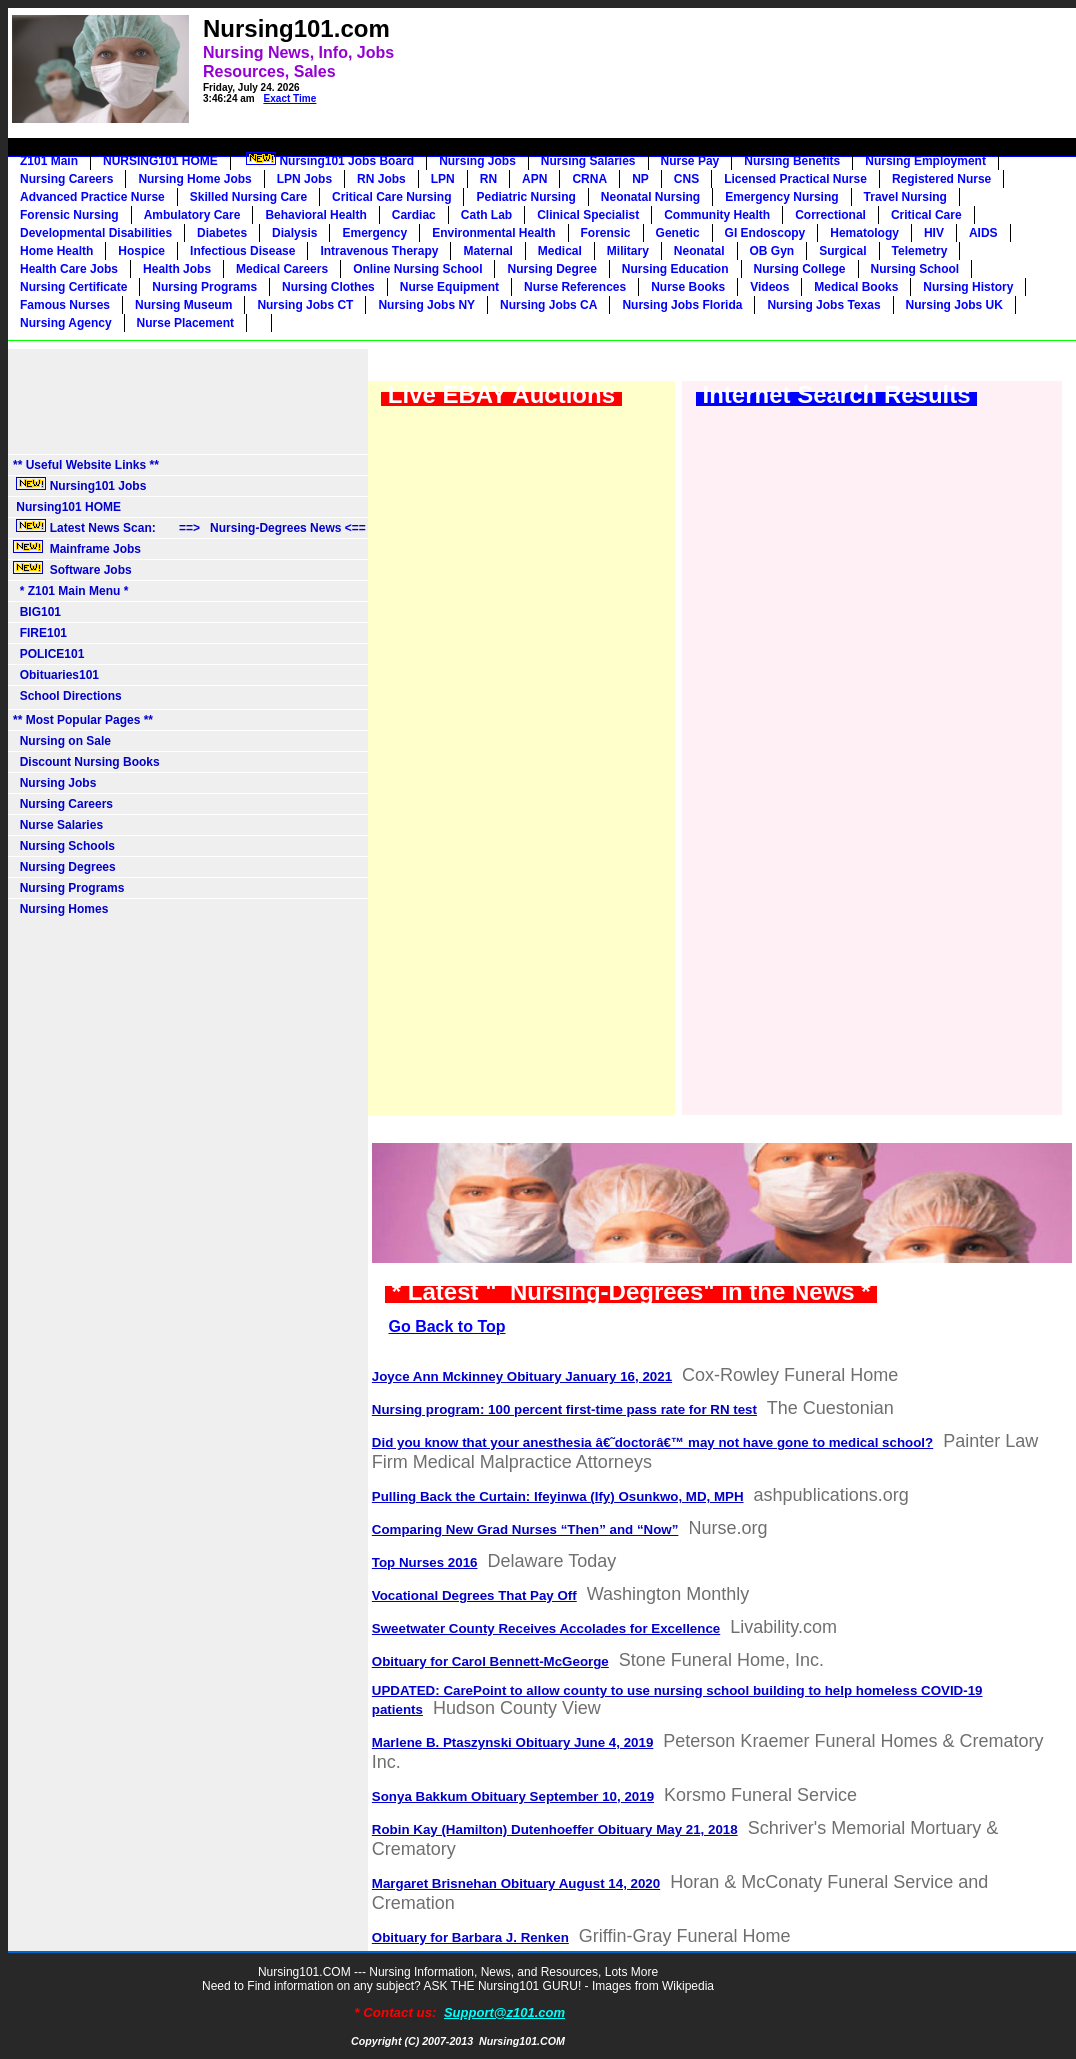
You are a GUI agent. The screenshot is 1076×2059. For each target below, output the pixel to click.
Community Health (717, 215)
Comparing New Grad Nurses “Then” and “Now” (525, 1529)
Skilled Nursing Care (248, 197)
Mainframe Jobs (78, 548)
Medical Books (856, 287)
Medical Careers (282, 269)
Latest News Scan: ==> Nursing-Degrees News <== (189, 527)
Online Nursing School (417, 269)
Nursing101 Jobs (79, 485)
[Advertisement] (685, 56)
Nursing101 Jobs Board (328, 160)
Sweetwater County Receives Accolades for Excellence (546, 1628)
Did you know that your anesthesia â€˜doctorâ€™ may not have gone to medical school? (652, 1442)
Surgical (842, 251)
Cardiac (414, 215)
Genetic (678, 233)
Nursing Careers (66, 179)
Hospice (141, 251)
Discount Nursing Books (86, 762)
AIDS (983, 233)
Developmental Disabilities (96, 233)
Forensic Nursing (69, 215)
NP (640, 179)
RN (488, 179)
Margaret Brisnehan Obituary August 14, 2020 (516, 1883)
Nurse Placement (185, 323)
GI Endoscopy (765, 233)
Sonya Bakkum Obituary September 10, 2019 (513, 1796)
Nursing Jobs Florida (682, 305)
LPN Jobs (304, 179)
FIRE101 (40, 633)
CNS (686, 179)
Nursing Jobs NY (426, 305)
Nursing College (800, 269)
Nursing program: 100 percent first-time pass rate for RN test (564, 1409)
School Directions (67, 696)
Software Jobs (74, 569)
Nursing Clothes (328, 287)
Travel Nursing (905, 197)
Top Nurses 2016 (425, 1562)
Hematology (864, 233)
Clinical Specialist (588, 215)
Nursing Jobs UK (954, 305)
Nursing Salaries (588, 161)
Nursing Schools (64, 846)
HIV (934, 233)
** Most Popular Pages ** (83, 720)
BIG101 (37, 612)
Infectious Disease (242, 251)
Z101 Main (49, 161)
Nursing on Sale (62, 741)
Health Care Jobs (69, 269)
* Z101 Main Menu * (70, 591)
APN (534, 179)
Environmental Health (493, 233)
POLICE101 (48, 654)
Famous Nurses (65, 305)
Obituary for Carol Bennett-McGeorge (490, 1661)
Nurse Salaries (58, 825)
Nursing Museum (183, 305)
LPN (443, 179)
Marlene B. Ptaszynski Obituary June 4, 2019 (513, 1742)
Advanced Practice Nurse (92, 197)
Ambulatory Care (192, 215)
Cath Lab (486, 215)
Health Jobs (177, 269)
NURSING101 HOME (160, 161)
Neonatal (699, 251)
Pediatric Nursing (525, 197)
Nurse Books (688, 287)
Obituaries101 (56, 675)
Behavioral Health (315, 215)
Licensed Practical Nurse (795, 179)
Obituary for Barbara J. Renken (470, 1937)
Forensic (606, 233)
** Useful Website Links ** (86, 465)
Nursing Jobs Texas (823, 305)
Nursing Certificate (73, 287)
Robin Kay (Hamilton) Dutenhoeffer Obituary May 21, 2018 (555, 1829)
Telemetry (920, 251)
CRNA (589, 179)
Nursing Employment (925, 161)
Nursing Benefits (792, 161)
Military (628, 251)
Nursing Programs (204, 287)
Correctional (830, 215)
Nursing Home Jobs (194, 179)
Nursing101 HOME (67, 507)
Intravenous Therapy (379, 251)
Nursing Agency (66, 323)
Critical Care (926, 215)
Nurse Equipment (449, 287)
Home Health (56, 251)
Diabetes (222, 233)
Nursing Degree (551, 269)
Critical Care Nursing (391, 197)
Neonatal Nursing (650, 197)
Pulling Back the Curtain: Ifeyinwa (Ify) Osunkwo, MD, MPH (558, 1496)
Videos (769, 287)
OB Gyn (772, 251)
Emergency (374, 233)
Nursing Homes (60, 909)
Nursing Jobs (477, 161)
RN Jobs (381, 179)
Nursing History (968, 287)
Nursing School (915, 269)
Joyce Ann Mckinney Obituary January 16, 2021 (522, 1376)
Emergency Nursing (781, 197)
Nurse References (575, 287)
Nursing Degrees (64, 867)
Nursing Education (675, 269)
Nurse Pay (690, 161)
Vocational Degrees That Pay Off (474, 1595)
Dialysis (294, 233)
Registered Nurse (941, 179)
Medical (560, 251)
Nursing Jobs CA (548, 305)
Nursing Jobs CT (305, 305)
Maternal (487, 251)
